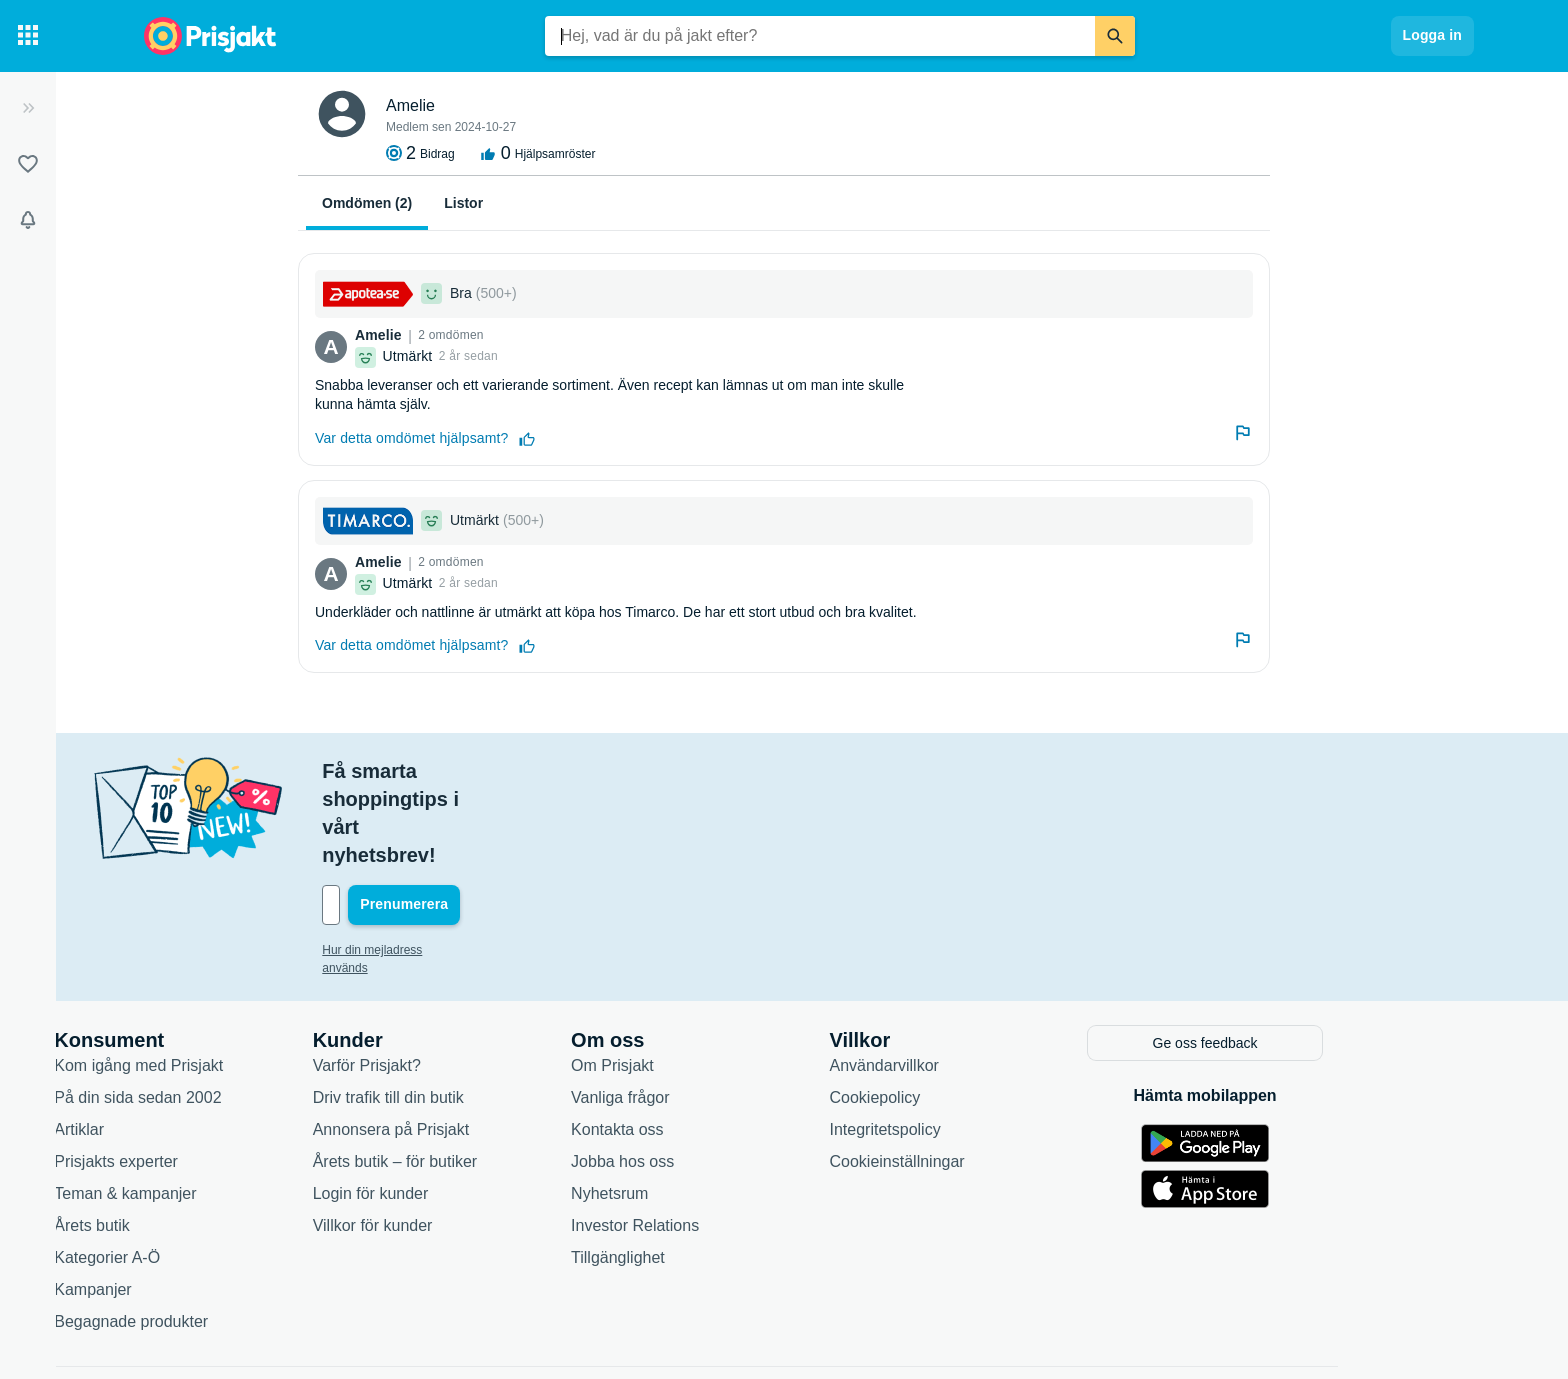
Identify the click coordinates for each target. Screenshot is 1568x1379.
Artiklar (175, 1042)
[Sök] (1115, 36)
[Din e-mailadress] (548, 821)
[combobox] (820, 36)
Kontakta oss (713, 1042)
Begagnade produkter (227, 1234)
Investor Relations (731, 1138)
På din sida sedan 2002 (233, 1010)
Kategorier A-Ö (203, 1170)
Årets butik (188, 1138)
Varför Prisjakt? (462, 978)
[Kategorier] (28, 36)
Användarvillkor (979, 978)
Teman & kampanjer (221, 1106)
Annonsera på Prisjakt (486, 1042)
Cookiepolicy (970, 1010)
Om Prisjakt (708, 978)
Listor (463, 203)
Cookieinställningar (992, 1074)
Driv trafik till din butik (483, 1010)
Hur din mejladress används (492, 866)
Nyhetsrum (705, 1106)
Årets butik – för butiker (490, 1074)
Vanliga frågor (716, 1010)
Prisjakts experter (212, 1074)
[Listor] (28, 164)
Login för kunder (466, 1106)
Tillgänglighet (714, 1170)
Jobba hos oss (718, 1074)
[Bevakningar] (28, 220)
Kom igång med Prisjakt (234, 978)
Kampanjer (188, 1202)
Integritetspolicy (980, 1042)
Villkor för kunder (468, 1138)
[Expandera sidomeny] (28, 108)
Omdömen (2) (367, 203)
